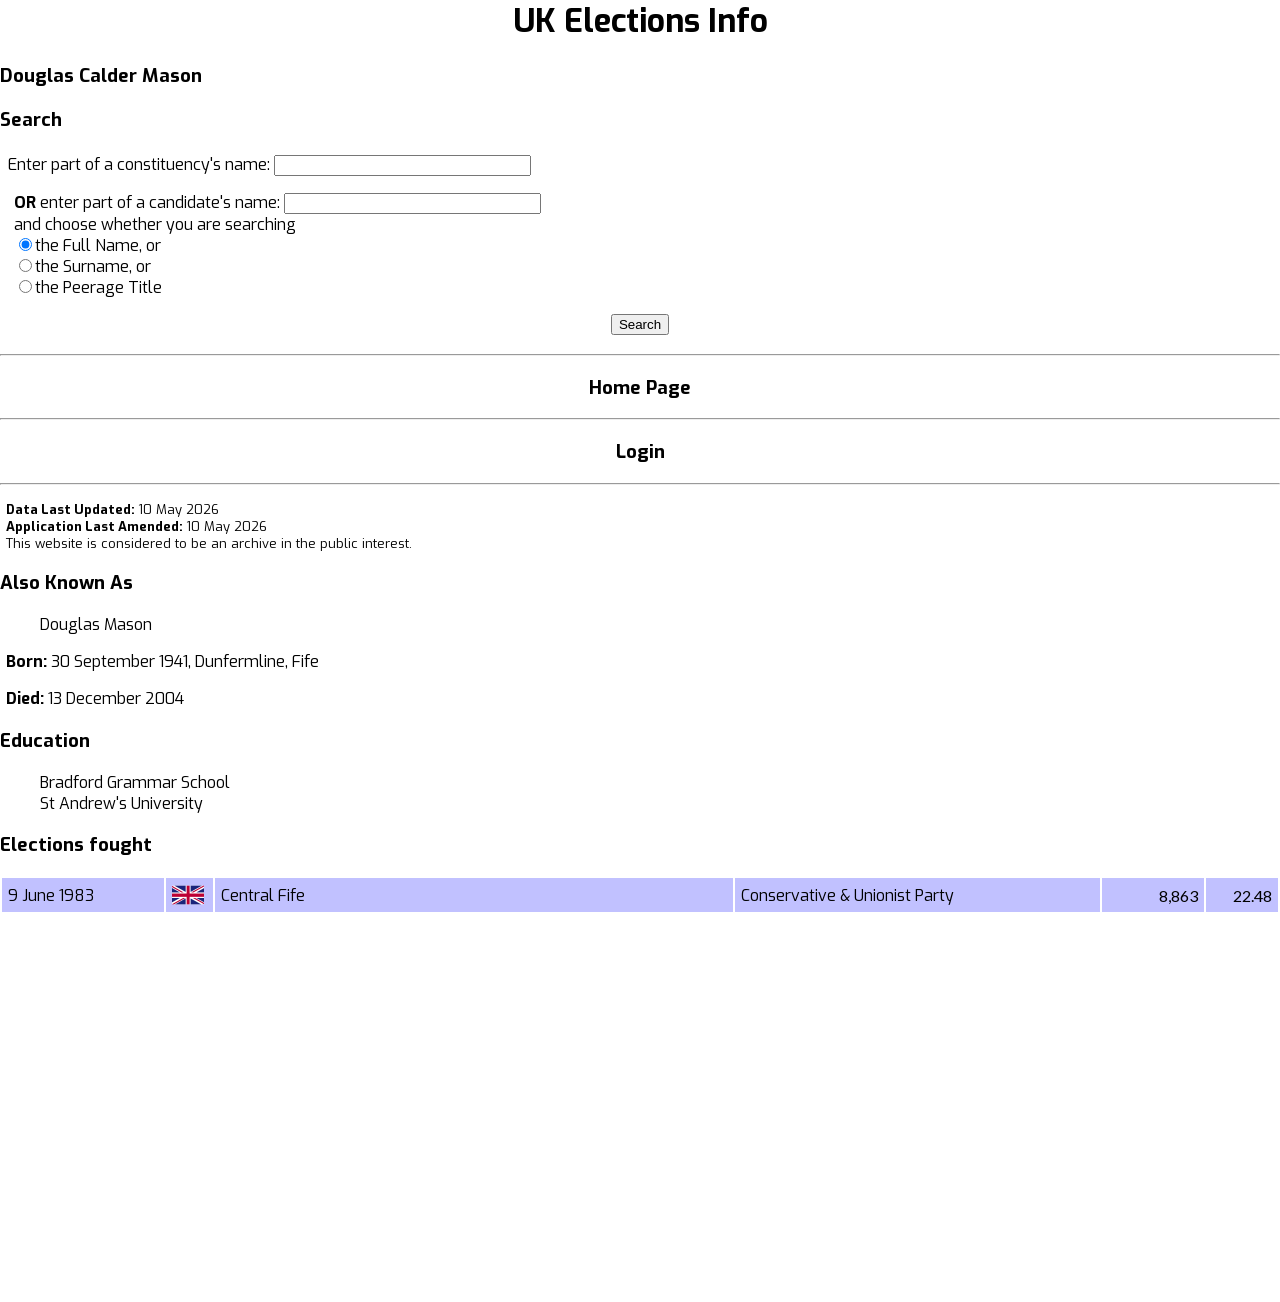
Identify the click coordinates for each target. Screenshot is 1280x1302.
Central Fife (263, 895)
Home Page (640, 387)
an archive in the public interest (310, 543)
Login (640, 451)
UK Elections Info (640, 21)
